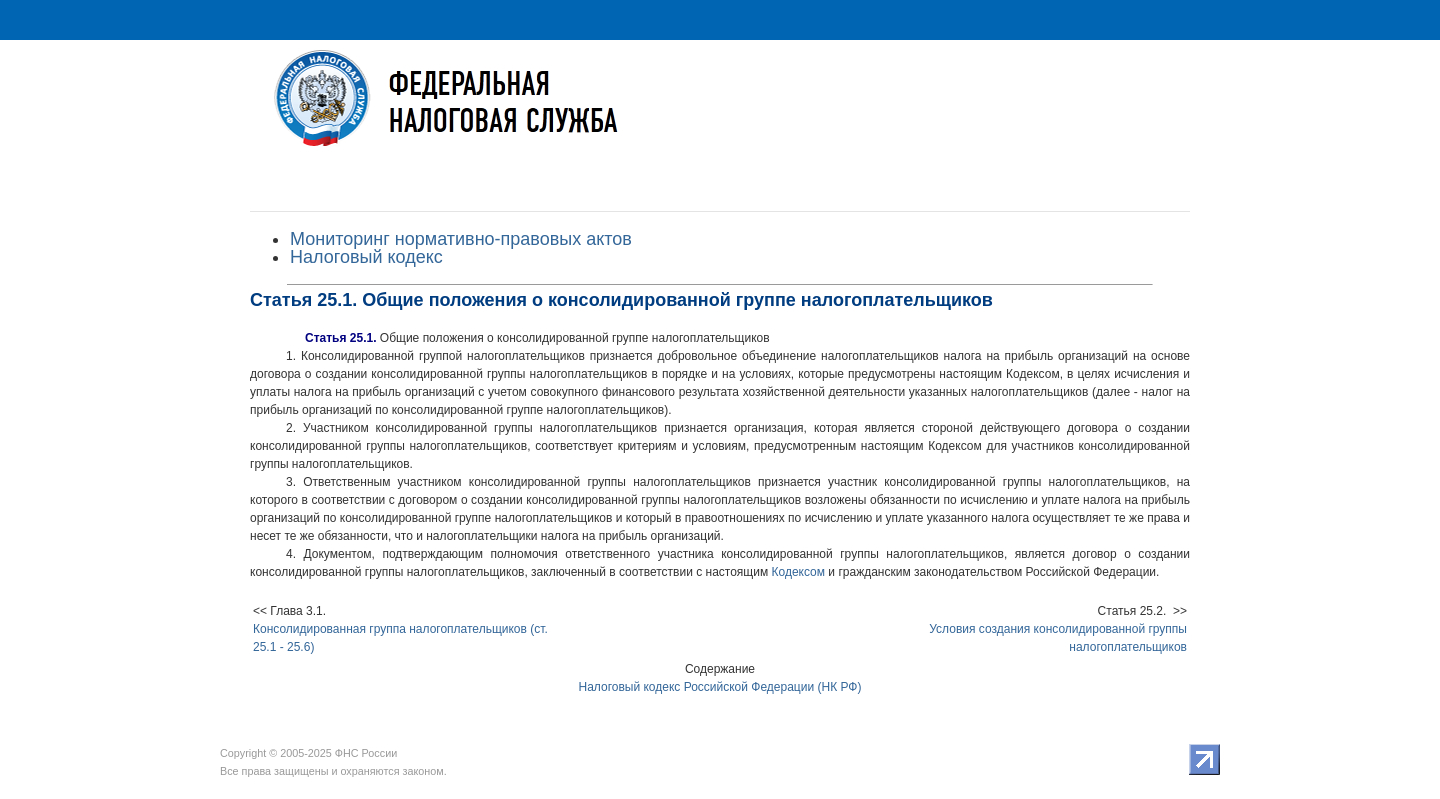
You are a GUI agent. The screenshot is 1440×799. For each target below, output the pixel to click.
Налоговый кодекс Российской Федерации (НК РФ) (720, 687)
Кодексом (799, 572)
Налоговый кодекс (366, 257)
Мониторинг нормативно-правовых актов (461, 239)
